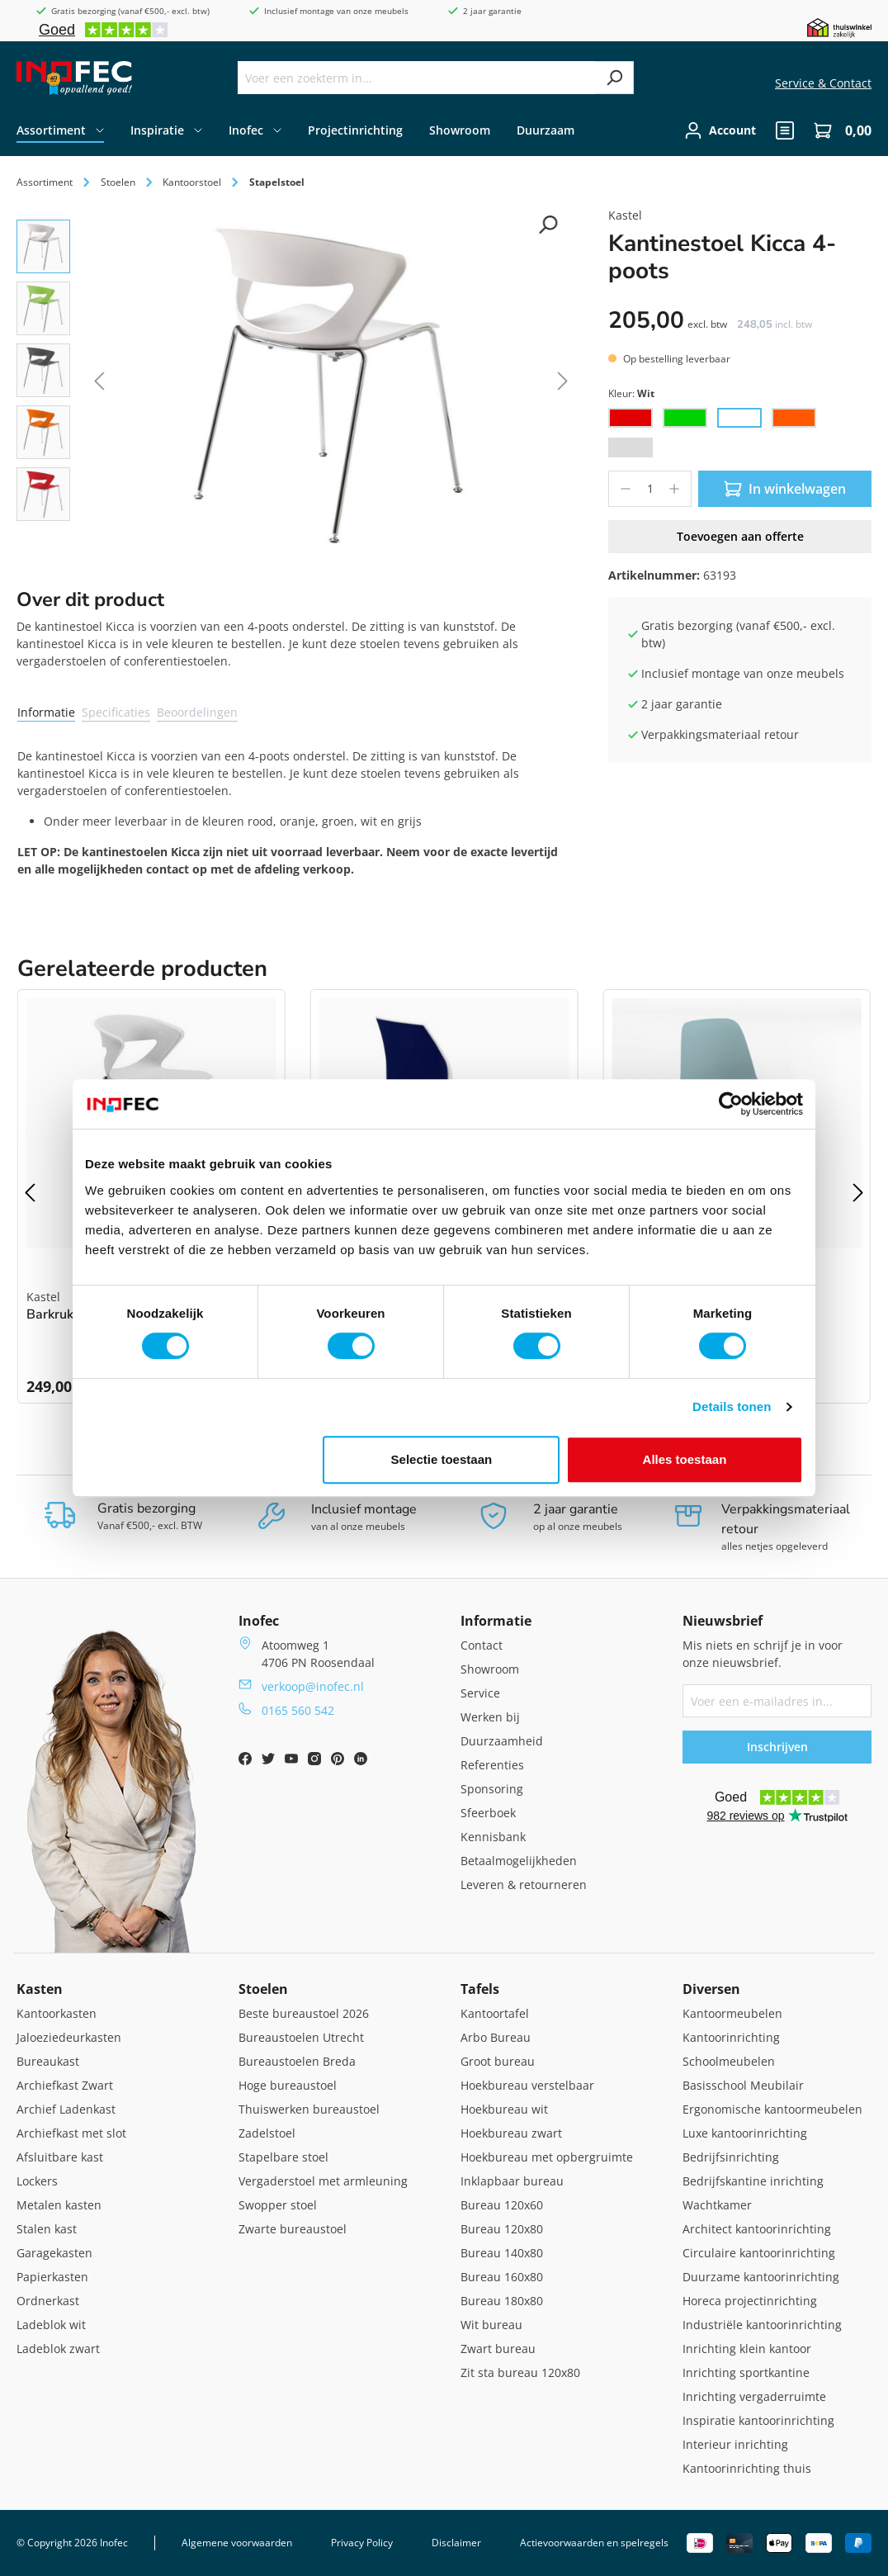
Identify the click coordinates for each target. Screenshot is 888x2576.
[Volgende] (562, 383)
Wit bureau (491, 2324)
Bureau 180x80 (502, 2300)
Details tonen (731, 1406)
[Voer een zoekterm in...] (417, 77)
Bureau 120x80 (502, 2229)
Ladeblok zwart (58, 2348)
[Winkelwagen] (837, 130)
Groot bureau (498, 2061)
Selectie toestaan (442, 1459)
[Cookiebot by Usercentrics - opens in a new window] (731, 1103)
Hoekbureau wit (504, 2109)
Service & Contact (823, 83)
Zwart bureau (498, 2348)
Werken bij (490, 1717)
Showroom (490, 1669)
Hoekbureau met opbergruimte (547, 2157)
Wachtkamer (717, 2205)
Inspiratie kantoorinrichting (758, 2420)
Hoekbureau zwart (511, 2133)
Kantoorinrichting (731, 2037)
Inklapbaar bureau (512, 2181)
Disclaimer (456, 2543)
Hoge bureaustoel (288, 2085)
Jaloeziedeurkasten (69, 2037)
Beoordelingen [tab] (197, 712)
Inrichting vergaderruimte (754, 2396)
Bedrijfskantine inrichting (753, 2181)
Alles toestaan (685, 1459)
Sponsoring (492, 1789)
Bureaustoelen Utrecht (301, 2037)
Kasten (40, 1989)
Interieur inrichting (735, 2444)
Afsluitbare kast (60, 2157)
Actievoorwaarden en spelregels (594, 2543)
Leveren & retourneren (524, 1884)
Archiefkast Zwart (65, 2085)
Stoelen (263, 1989)
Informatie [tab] (46, 712)
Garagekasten (54, 2253)
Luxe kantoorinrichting (745, 2133)
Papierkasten (52, 2277)
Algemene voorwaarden (237, 2543)
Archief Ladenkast (66, 2109)
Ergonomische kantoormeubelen (772, 2109)
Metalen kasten (59, 2205)
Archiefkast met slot (71, 2133)
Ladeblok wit (51, 2324)
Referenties (492, 1765)
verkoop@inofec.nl (313, 1686)
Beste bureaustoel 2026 (304, 2013)
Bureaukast (48, 2061)
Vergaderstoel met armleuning (323, 2181)
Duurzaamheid (502, 1741)
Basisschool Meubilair (743, 2085)
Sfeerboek (488, 1813)
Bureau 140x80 (502, 2253)
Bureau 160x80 (502, 2277)
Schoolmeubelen (729, 2061)
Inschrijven (777, 1746)
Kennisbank (493, 1836)
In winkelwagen (785, 489)
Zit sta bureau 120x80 (520, 2372)
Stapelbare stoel (283, 2157)
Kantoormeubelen (732, 2013)
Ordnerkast (48, 2300)
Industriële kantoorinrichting (762, 2324)
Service (480, 1693)
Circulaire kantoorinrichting (759, 2253)
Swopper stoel (278, 2205)
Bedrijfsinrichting (731, 2157)
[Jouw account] (720, 130)
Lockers (37, 2181)
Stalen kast (47, 2229)
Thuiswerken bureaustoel (309, 2109)
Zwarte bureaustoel (293, 2229)
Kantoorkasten (57, 2013)
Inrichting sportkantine (746, 2372)
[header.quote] (785, 130)
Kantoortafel (495, 2013)
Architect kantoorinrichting (757, 2229)
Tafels (480, 1989)
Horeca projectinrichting (750, 2300)
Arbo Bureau (496, 2037)
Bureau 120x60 (502, 2205)
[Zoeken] (614, 77)
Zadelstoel (267, 2133)
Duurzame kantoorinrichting (761, 2277)
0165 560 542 (298, 1710)
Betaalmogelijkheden (519, 1860)
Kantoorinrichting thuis (747, 2468)
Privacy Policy (362, 2543)
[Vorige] (99, 383)
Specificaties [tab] (116, 712)
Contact (482, 1645)
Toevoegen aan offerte (740, 536)
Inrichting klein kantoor (747, 2348)
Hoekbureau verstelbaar (527, 2085)
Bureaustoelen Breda (297, 2061)
